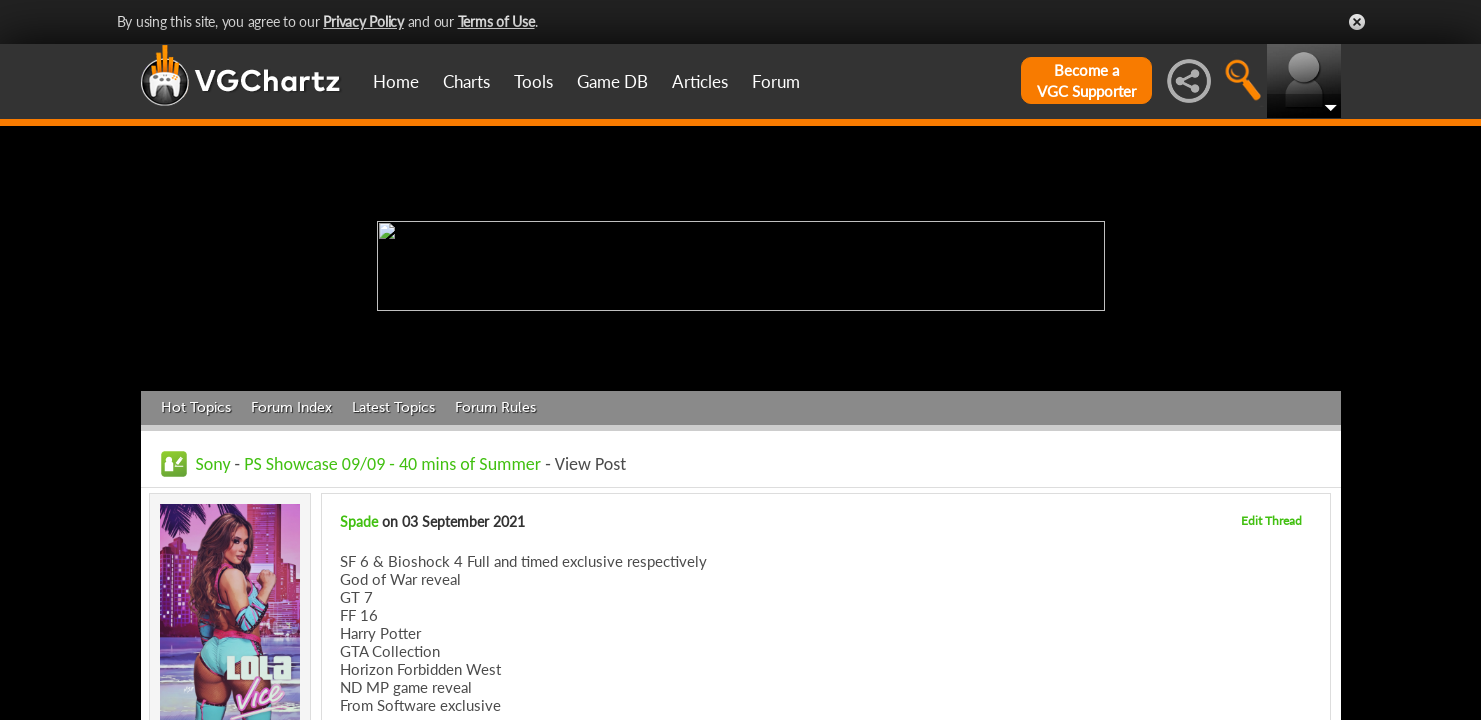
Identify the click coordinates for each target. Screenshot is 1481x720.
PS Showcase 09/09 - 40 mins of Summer (392, 464)
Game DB (612, 81)
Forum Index (291, 407)
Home (396, 81)
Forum (776, 81)
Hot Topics (196, 407)
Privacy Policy (363, 21)
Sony (213, 464)
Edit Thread (1271, 520)
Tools (533, 81)
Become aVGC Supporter (1086, 80)
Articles (700, 81)
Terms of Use (496, 21)
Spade (359, 521)
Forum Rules (495, 407)
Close (1357, 22)
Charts (466, 81)
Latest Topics (393, 407)
